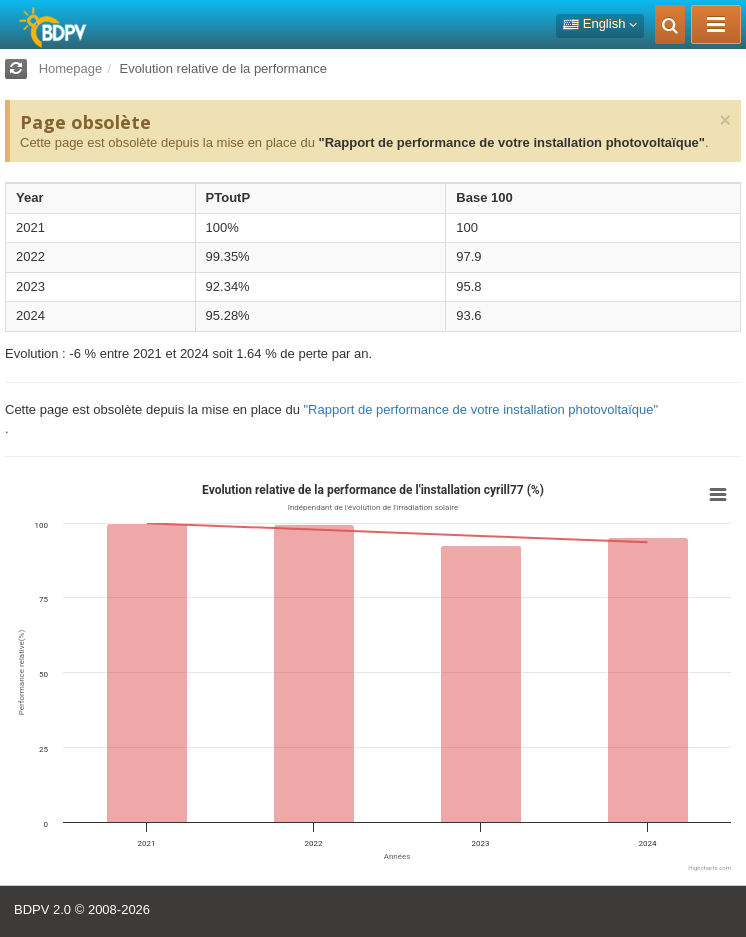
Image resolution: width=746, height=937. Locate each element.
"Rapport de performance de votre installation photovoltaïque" (511, 142)
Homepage (71, 68)
